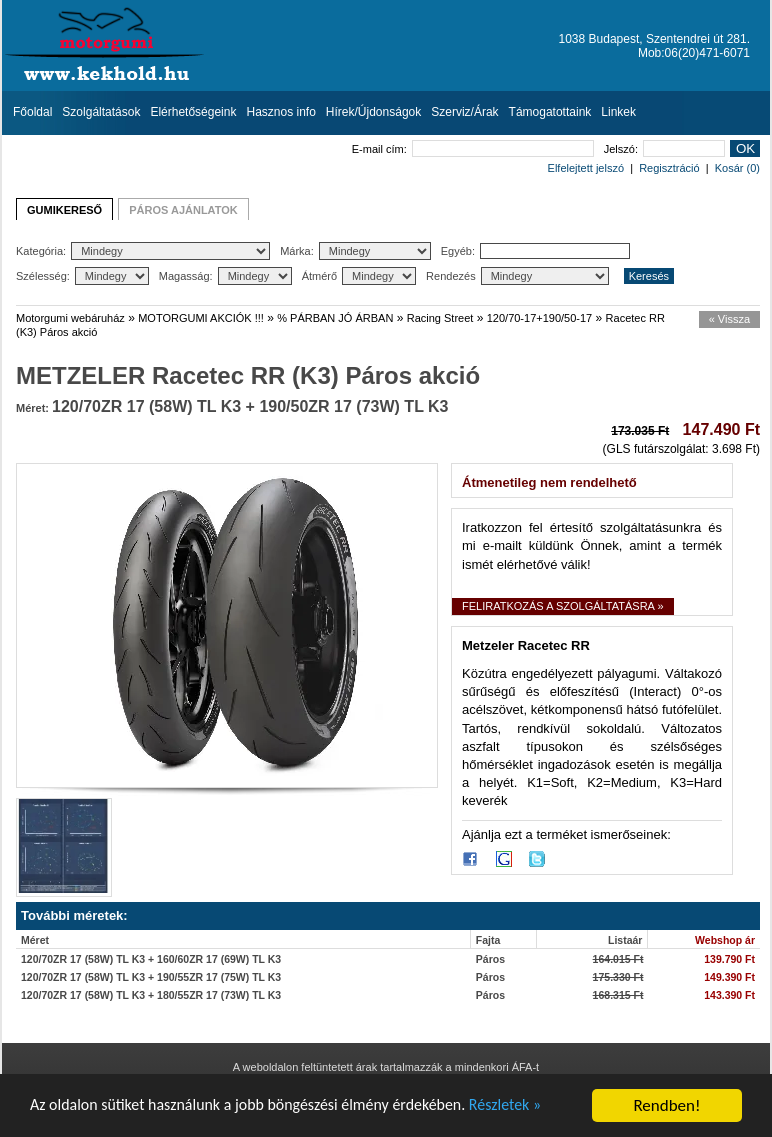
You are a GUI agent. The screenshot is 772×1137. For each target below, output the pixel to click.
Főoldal (32, 112)
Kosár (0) (737, 168)
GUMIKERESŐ (64, 210)
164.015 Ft (618, 959)
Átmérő (359, 276)
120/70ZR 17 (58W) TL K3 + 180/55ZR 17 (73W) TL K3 (151, 995)
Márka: (355, 251)
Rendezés (517, 276)
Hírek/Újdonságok (373, 112)
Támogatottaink (550, 112)
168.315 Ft (618, 995)
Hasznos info (280, 112)
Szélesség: (82, 276)
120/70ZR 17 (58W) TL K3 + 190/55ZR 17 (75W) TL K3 (151, 977)
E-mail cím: (473, 149)
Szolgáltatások (101, 112)
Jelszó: (664, 149)
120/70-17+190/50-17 (540, 318)
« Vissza (729, 319)
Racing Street (440, 318)
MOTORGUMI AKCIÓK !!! (201, 318)
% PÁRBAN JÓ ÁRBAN (335, 318)
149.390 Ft (729, 977)
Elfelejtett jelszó (586, 168)
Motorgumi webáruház (70, 318)
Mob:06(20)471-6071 (694, 53)
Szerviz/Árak (464, 112)
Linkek (618, 112)
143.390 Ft (729, 995)
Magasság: (225, 276)
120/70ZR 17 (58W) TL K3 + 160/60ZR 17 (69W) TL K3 (151, 959)
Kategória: (143, 251)
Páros (490, 959)
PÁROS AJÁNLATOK (183, 210)
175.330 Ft (618, 977)
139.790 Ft (729, 959)
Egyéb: (535, 251)
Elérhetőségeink (193, 112)
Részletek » (537, 1107)
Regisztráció (669, 168)
